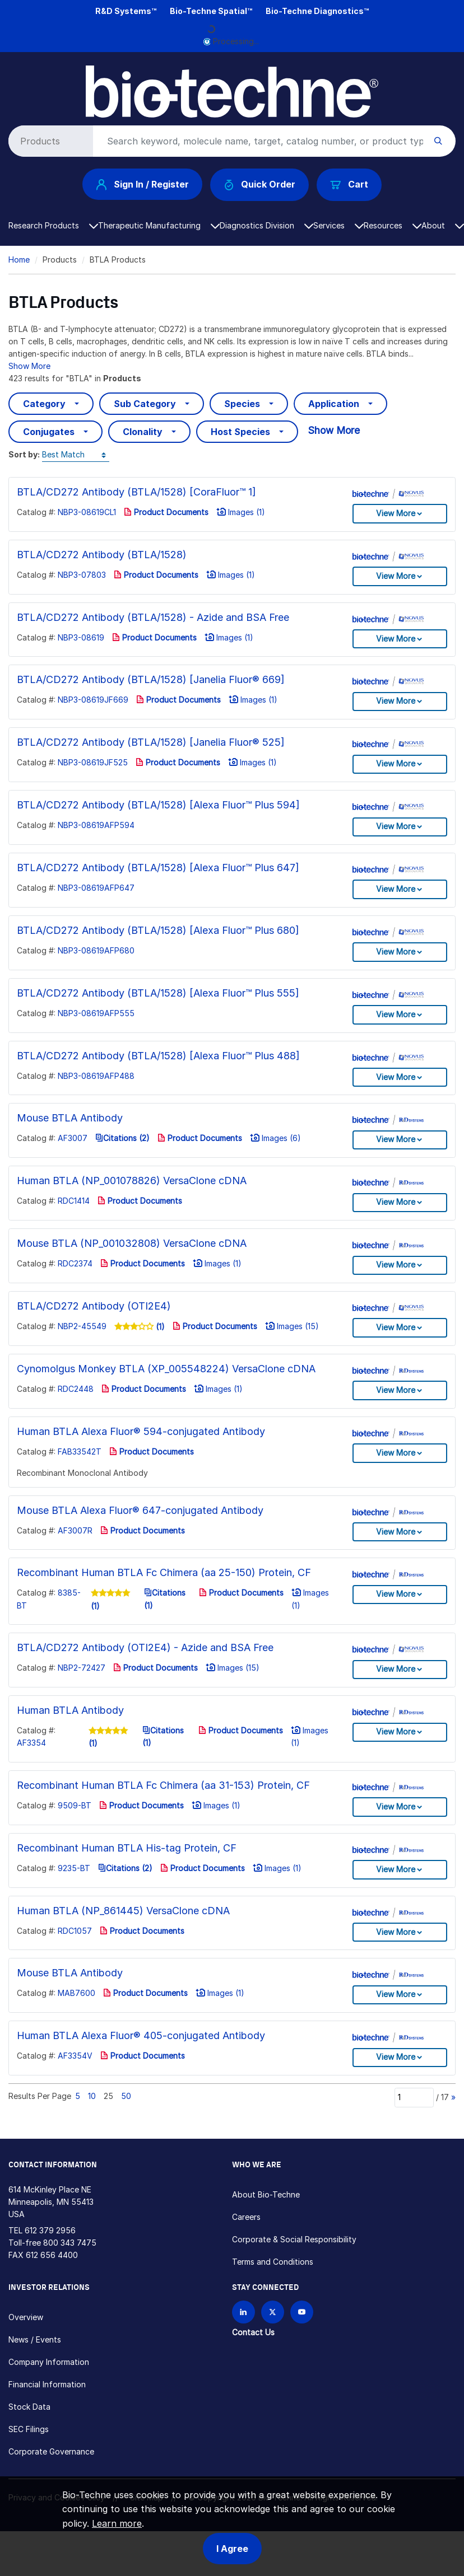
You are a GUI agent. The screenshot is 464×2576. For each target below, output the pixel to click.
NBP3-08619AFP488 (96, 1076)
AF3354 (31, 1742)
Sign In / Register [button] (142, 184)
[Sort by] (75, 454)
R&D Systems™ (125, 11)
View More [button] (395, 513)
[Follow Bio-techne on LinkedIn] (243, 2312)
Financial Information (47, 2384)
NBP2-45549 (82, 1326)
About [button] (442, 225)
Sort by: (24, 454)
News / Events (34, 2339)
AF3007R (75, 1530)
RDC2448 (76, 1389)
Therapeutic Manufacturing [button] (159, 225)
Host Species (240, 431)
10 (92, 2096)
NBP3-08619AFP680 (96, 950)
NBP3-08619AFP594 (96, 825)
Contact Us (253, 2332)
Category (44, 403)
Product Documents (166, 512)
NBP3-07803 (82, 574)
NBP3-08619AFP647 (96, 887)
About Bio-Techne (266, 2194)
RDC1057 (75, 1930)
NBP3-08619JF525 (93, 762)
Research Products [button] (53, 225)
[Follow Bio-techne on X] (272, 2312)
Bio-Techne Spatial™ (211, 11)
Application (333, 403)
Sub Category (145, 403)
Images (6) (275, 1138)
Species (242, 403)
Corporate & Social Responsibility (294, 2239)
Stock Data (29, 2406)
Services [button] (338, 225)
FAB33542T (79, 1451)
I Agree (232, 2548)
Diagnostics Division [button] (266, 225)
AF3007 (72, 1138)
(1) (159, 1326)
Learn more (117, 2523)
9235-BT (74, 1868)
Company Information (48, 2362)
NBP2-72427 (81, 1667)
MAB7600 (76, 1993)
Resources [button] (392, 225)
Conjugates (49, 431)
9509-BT (74, 1805)
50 (126, 2096)
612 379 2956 (50, 2230)
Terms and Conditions (272, 2261)
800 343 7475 (69, 2242)
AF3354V (75, 2055)
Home (19, 259)
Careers (246, 2217)
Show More (29, 366)
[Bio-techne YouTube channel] (301, 2312)
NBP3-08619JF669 (93, 699)
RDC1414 (74, 1200)
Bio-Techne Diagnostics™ (317, 11)
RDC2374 (75, 1263)
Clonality (143, 431)
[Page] (414, 2097)
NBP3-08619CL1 (87, 512)
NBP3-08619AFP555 (96, 1013)
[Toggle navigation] (14, 74)
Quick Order (260, 184)
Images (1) (240, 512)
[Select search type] (48, 141)
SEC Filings (28, 2429)
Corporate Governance (51, 2451)
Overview (25, 2317)
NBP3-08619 (81, 637)
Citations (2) (122, 1138)
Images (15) (292, 1326)
